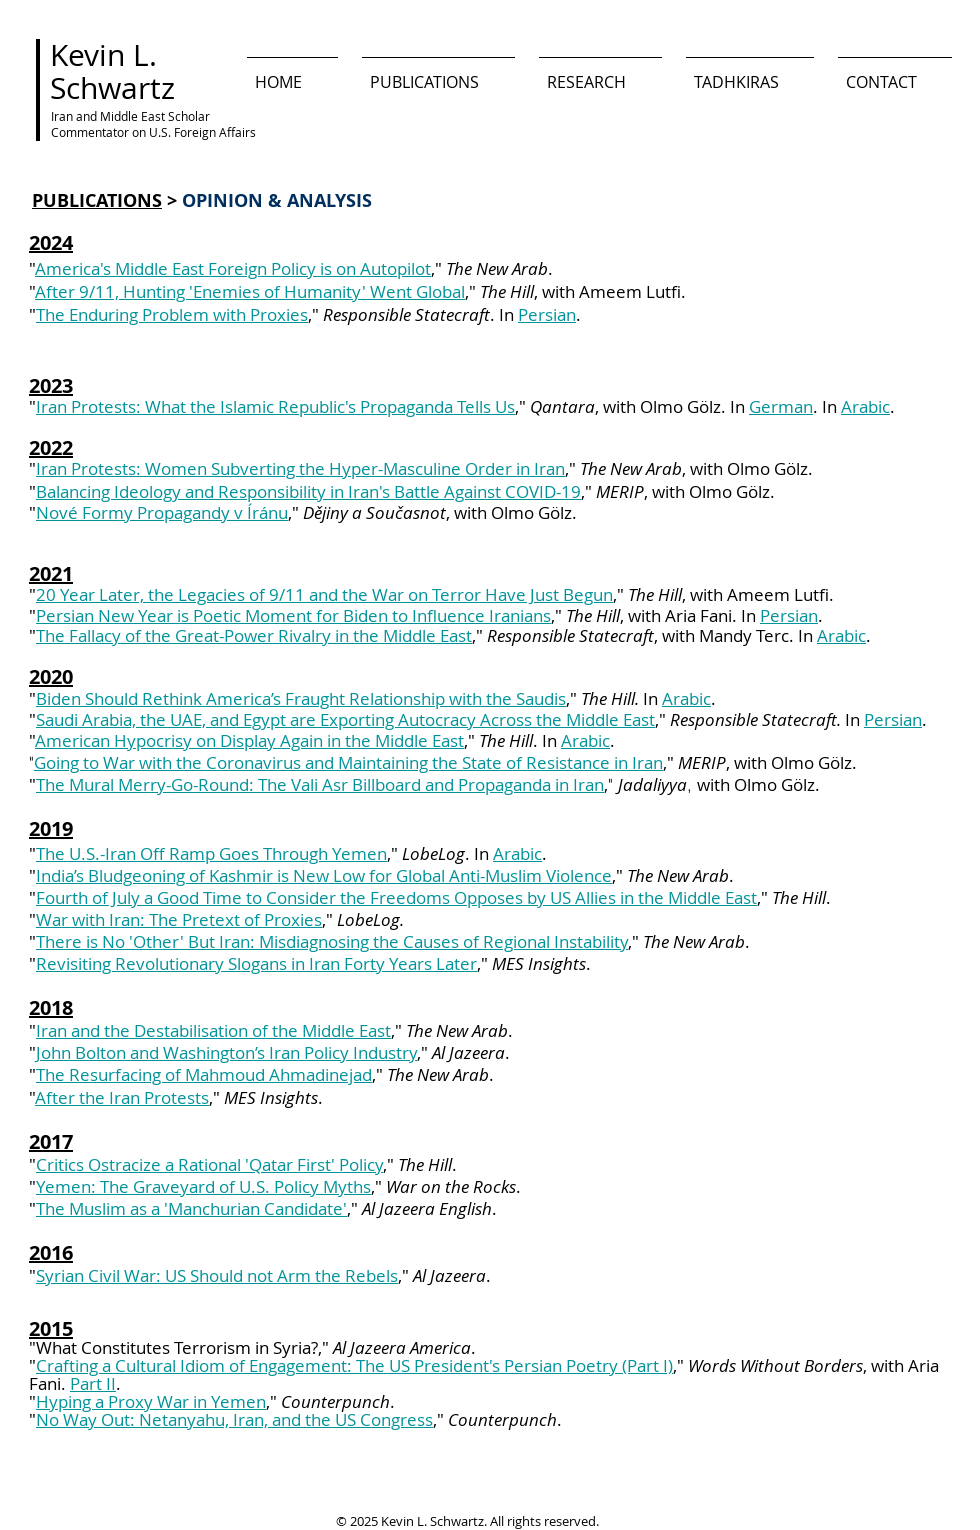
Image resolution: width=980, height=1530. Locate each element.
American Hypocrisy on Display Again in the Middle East (249, 740)
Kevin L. (103, 55)
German (781, 406)
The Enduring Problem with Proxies (172, 314)
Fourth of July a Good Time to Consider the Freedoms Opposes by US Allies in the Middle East (396, 897)
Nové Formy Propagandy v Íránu (162, 512)
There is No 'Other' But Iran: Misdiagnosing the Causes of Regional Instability (332, 941)
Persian (547, 314)
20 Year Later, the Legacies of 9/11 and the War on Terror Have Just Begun (324, 594)
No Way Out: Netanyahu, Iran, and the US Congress (234, 1419)
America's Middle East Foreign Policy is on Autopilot (233, 268)
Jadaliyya (652, 784)
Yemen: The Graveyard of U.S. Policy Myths (203, 1186)
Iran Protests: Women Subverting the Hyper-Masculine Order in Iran (300, 468)
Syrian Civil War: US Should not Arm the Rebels (217, 1275)
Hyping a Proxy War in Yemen (151, 1401)
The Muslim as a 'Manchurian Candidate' (191, 1208)
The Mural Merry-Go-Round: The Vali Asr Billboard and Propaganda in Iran (320, 784)
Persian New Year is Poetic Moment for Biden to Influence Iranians (293, 615)
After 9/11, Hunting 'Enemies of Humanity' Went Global (250, 291)
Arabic (865, 406)
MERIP (702, 762)
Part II (93, 1383)
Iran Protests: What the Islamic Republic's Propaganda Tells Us (275, 406)
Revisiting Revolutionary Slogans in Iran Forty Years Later (256, 963)
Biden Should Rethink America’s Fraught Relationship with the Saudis (301, 698)
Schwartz (112, 88)
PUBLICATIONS (97, 200)
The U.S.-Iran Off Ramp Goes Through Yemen (211, 853)
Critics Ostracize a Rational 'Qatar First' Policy (209, 1164)
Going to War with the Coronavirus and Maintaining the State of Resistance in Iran (348, 762)
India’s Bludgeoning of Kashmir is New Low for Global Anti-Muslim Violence (324, 875)
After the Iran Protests (122, 1097)
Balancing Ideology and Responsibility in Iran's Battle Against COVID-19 (308, 491)
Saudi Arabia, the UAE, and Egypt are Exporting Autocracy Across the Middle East (345, 719)
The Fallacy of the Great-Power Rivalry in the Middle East (254, 635)
